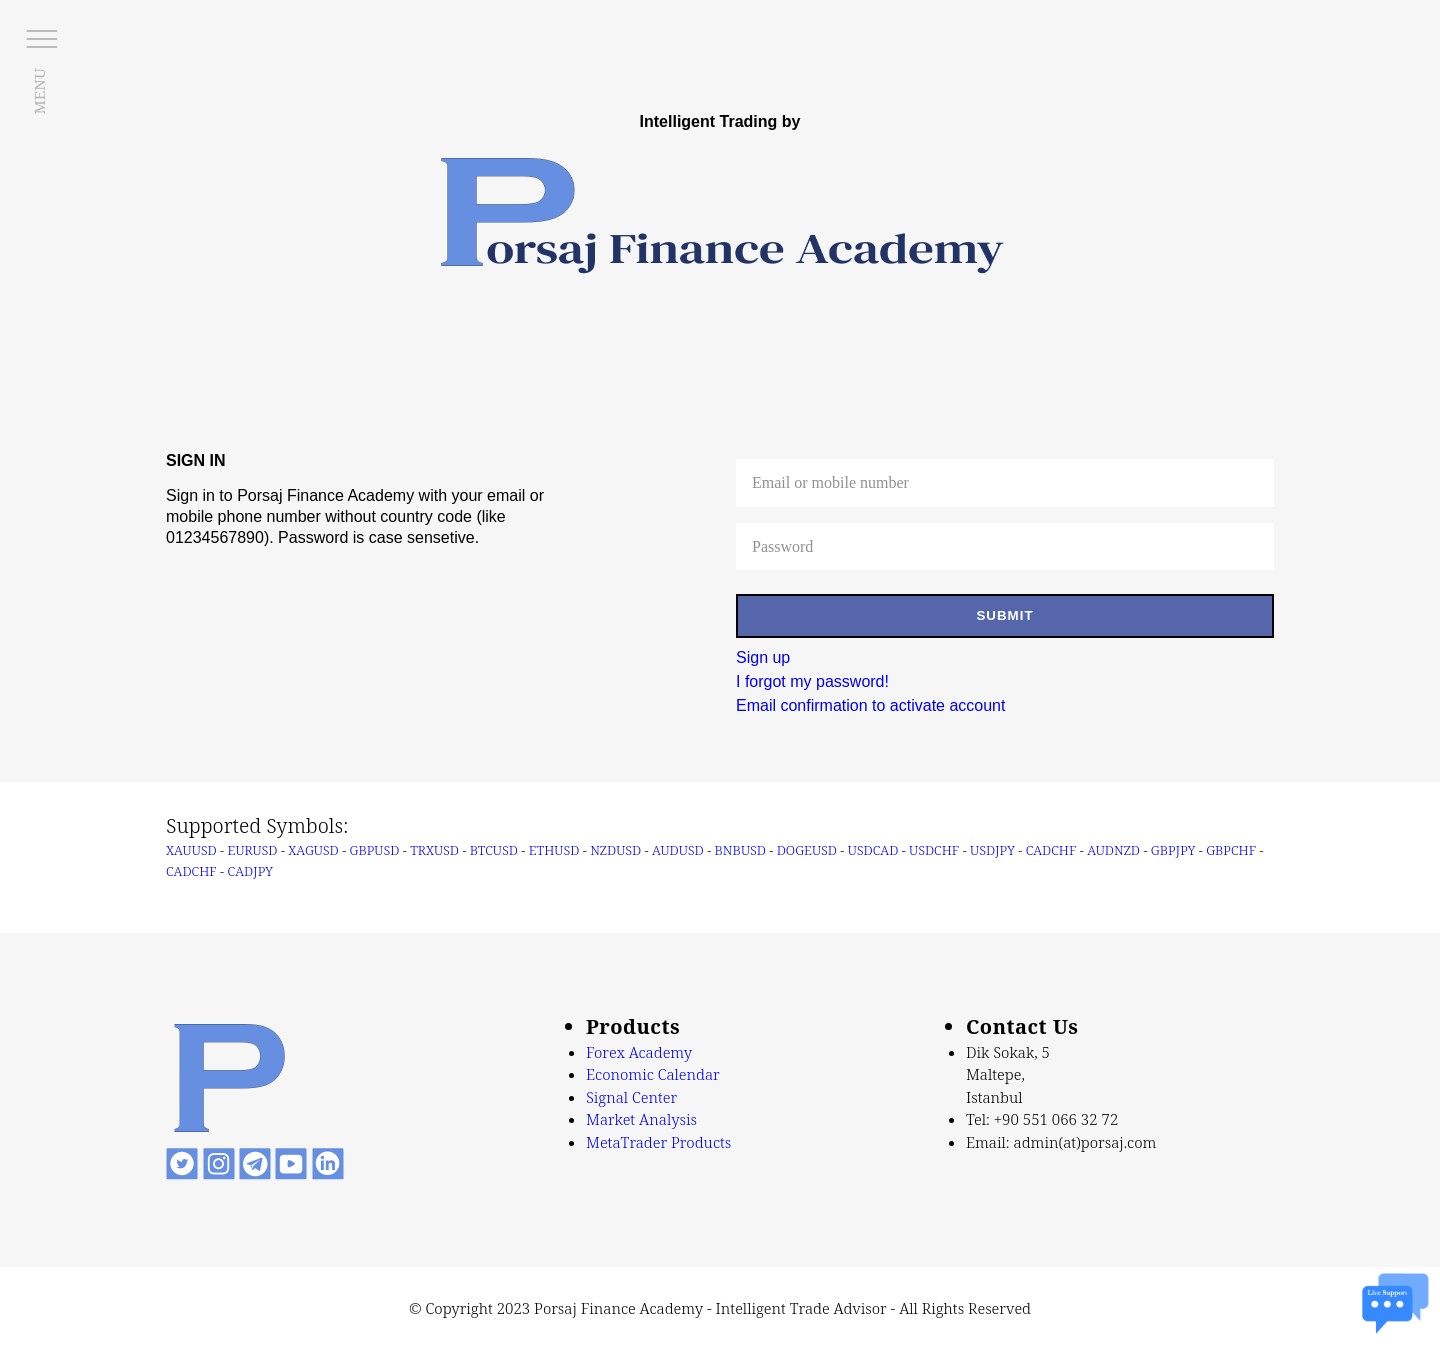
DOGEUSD (807, 850)
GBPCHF (1231, 850)
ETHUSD (554, 850)
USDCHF (934, 850)
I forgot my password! (812, 681)
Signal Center (631, 1097)
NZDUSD (615, 850)
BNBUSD (740, 850)
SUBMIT (1004, 615)
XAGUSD (313, 850)
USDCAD (873, 850)
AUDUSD (678, 850)
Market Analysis (641, 1119)
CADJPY (250, 871)
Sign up (763, 657)
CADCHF (1051, 850)
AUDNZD (1113, 850)
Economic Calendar (653, 1074)
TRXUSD (434, 850)
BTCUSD (494, 850)
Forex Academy (639, 1052)
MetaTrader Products (658, 1142)
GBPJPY (1173, 850)
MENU (39, 91)
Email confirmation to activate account (870, 705)
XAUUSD (191, 850)
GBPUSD (375, 850)
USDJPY (992, 850)
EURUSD (253, 850)
